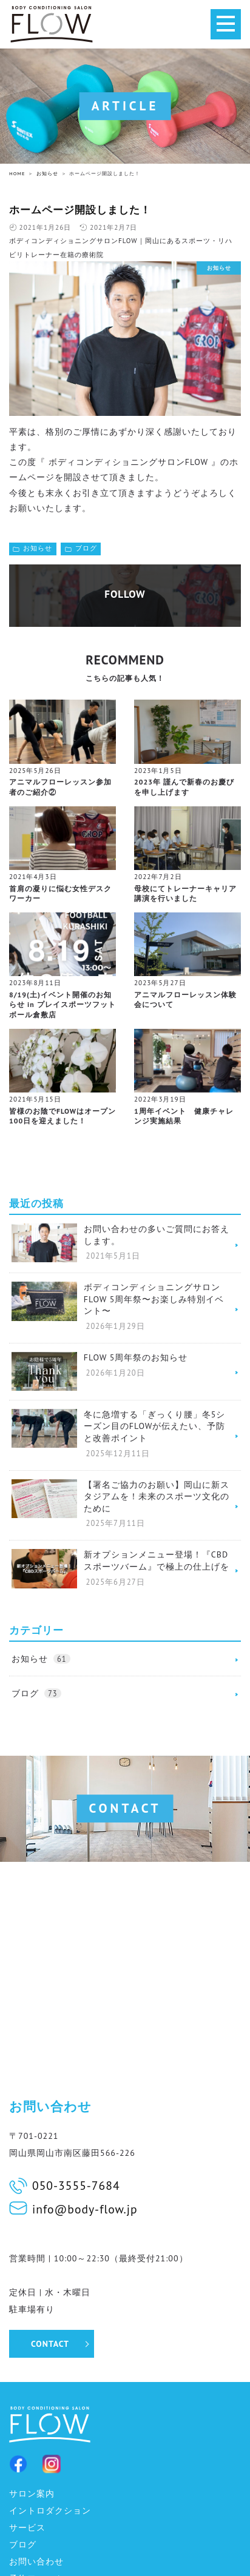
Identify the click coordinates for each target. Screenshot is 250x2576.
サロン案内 (32, 2493)
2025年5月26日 (35, 770)
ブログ (86, 548)
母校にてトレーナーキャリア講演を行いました (185, 893)
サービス (27, 2527)
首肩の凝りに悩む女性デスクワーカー (60, 893)
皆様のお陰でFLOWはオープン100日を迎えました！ (62, 1116)
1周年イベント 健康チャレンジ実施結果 (184, 1116)
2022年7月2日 (158, 876)
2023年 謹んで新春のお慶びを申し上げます (184, 787)
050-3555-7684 (76, 2185)
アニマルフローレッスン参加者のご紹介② (60, 787)
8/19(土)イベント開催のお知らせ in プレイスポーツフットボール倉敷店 (62, 1004)
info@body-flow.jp (85, 2208)
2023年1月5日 (158, 770)
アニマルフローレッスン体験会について (185, 999)
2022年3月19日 (160, 1099)
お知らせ (37, 548)
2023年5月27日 (160, 983)
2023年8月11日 (35, 983)
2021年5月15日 (35, 1099)
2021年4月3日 (33, 876)
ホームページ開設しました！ (80, 209)
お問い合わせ (36, 2561)
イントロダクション (50, 2510)
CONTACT (50, 2343)
